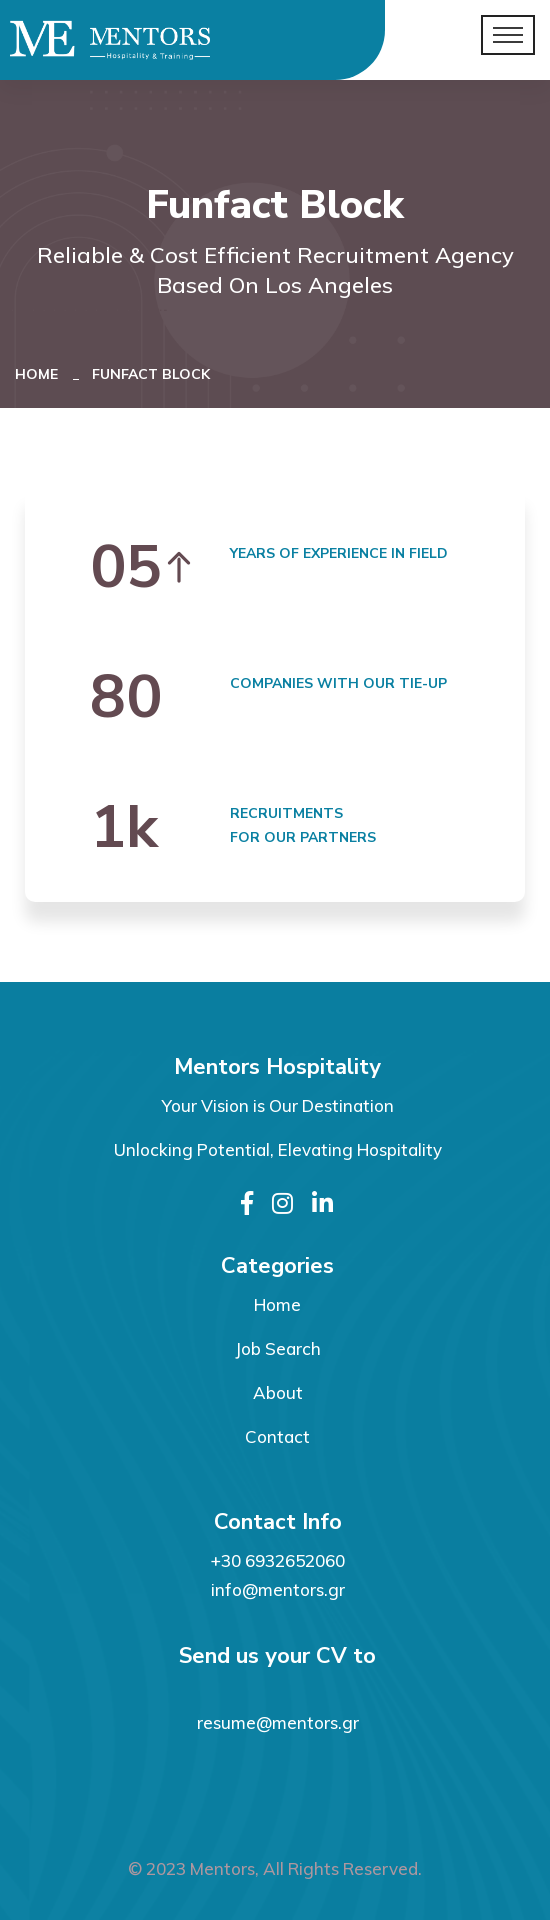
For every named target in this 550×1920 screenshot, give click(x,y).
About (278, 1392)
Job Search (278, 1348)
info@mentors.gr (278, 1589)
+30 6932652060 (277, 1560)
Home (40, 374)
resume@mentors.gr (278, 1722)
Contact (277, 1436)
